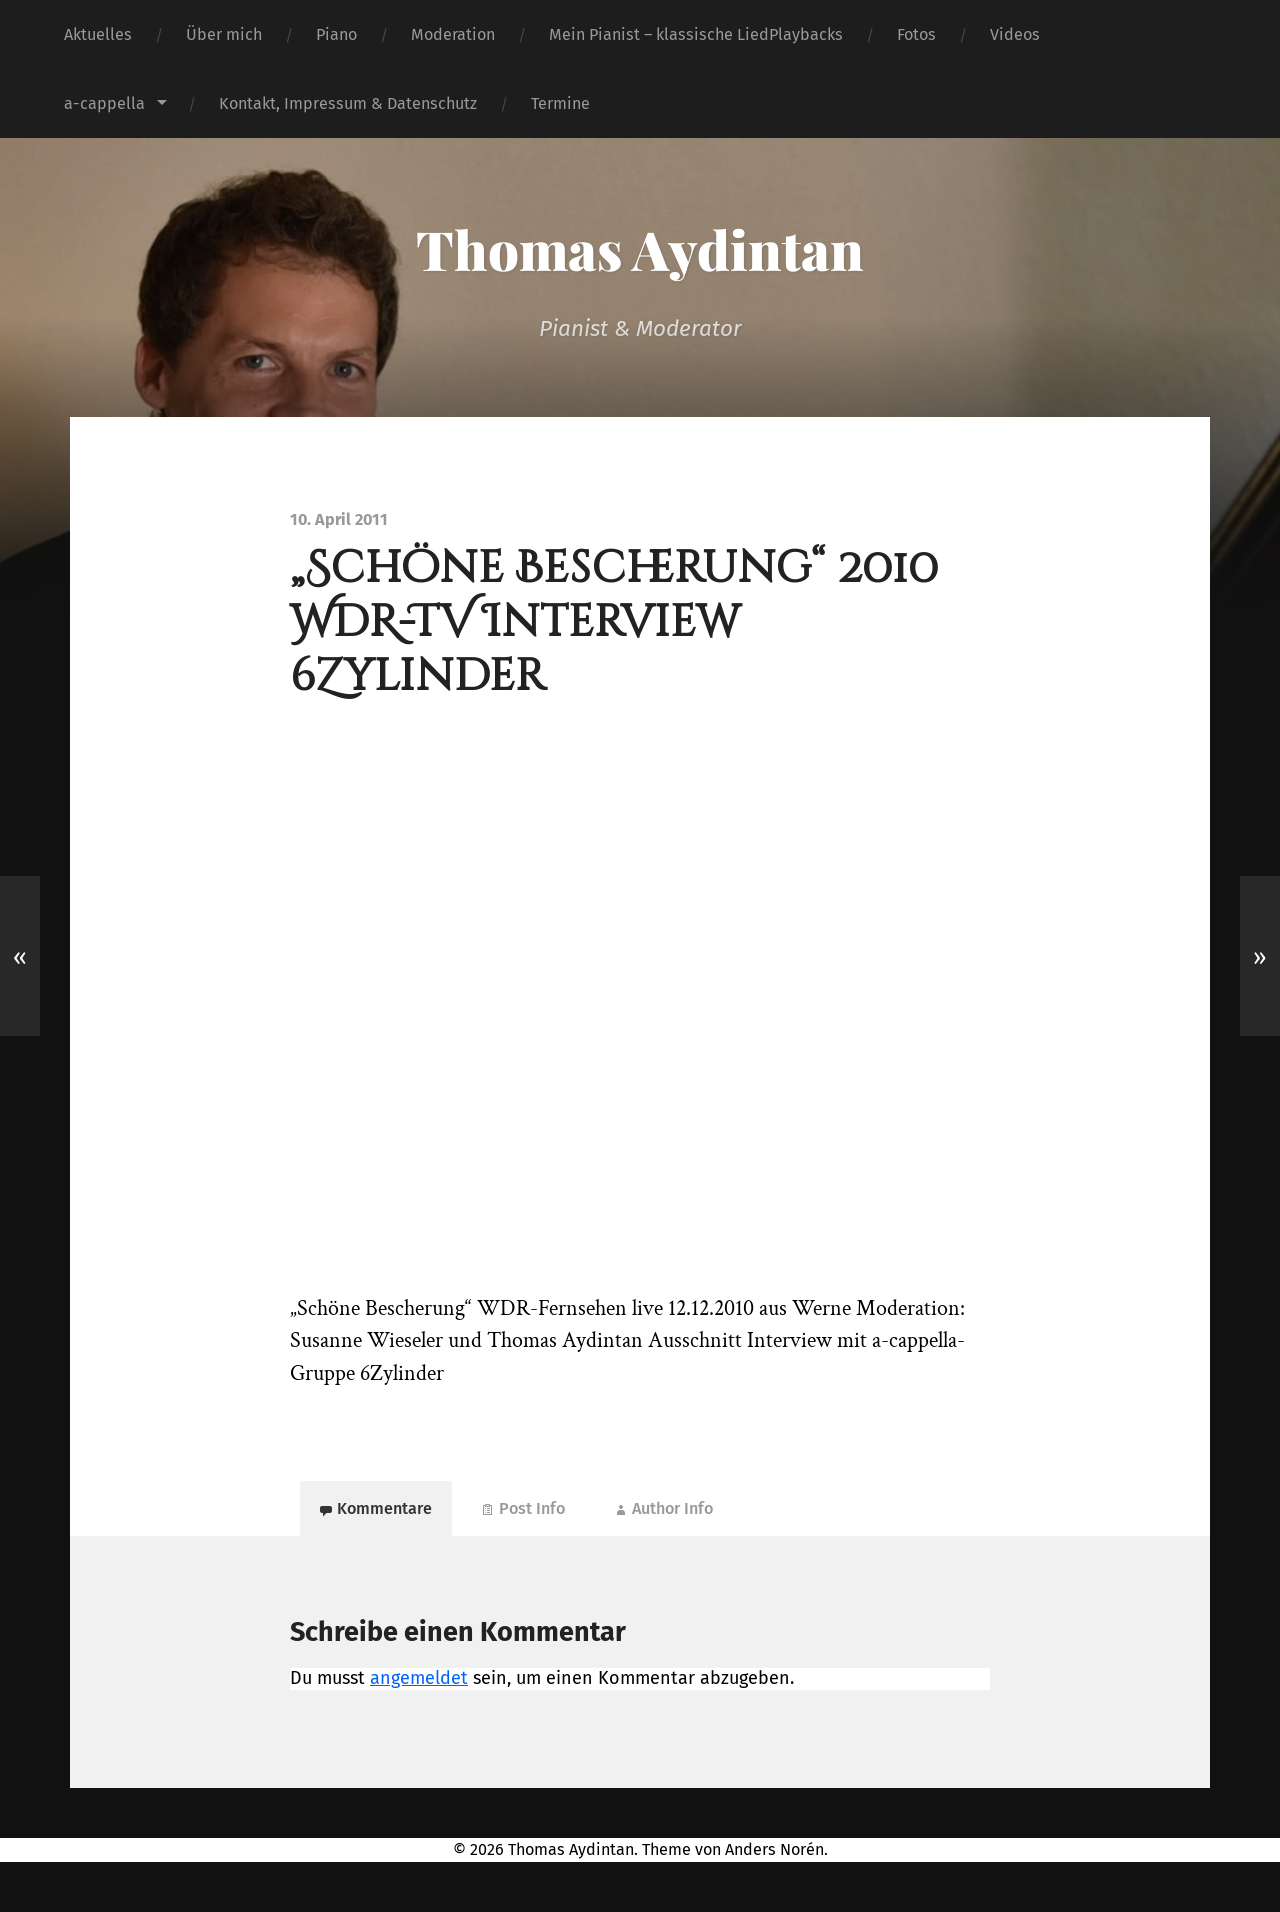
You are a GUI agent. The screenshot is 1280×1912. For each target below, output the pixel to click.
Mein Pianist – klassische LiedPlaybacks (696, 34)
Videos (1015, 34)
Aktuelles (98, 34)
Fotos (916, 34)
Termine (560, 103)
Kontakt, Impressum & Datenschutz (348, 103)
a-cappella (104, 103)
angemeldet (419, 1678)
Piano (336, 34)
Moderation (453, 34)
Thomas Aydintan (640, 249)
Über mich (224, 34)
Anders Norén (774, 1849)
